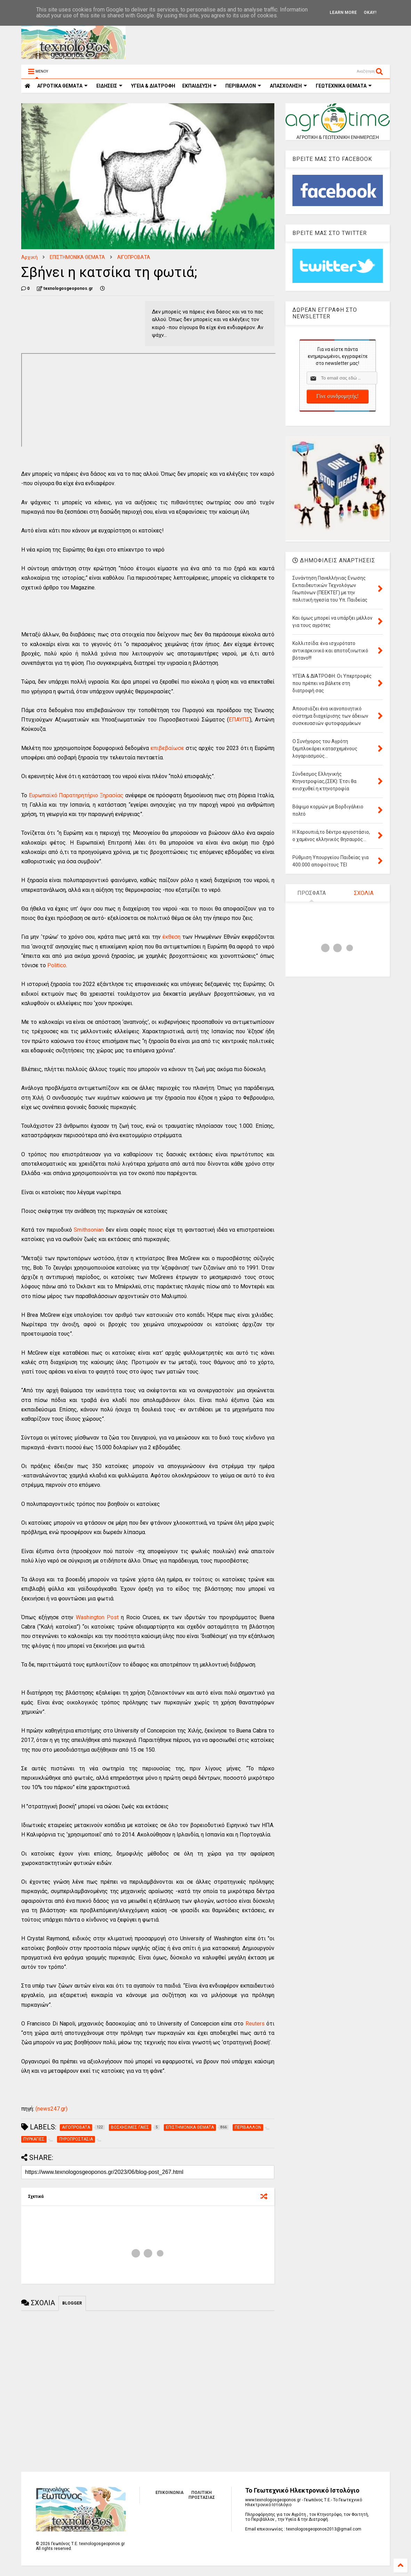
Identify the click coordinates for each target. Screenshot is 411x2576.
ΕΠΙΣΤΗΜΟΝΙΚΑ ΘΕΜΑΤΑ (77, 257)
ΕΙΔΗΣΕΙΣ (109, 86)
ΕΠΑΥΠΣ (239, 719)
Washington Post (97, 1617)
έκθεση (170, 937)
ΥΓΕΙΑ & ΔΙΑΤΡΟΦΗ (153, 86)
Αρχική (29, 257)
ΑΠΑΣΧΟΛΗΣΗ (288, 86)
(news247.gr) (51, 2108)
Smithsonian (89, 1229)
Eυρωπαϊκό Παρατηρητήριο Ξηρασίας (76, 795)
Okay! (370, 12)
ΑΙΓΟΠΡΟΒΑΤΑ (133, 257)
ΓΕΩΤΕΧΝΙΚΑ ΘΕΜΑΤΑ (344, 86)
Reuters (255, 2023)
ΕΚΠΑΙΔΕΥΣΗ (199, 86)
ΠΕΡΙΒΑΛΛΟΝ (243, 86)
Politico (56, 965)
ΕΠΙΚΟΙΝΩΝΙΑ (169, 2492)
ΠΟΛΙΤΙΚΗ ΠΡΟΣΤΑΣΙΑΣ (201, 2495)
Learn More (343, 12)
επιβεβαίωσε (167, 748)
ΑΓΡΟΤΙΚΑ (62, 86)
